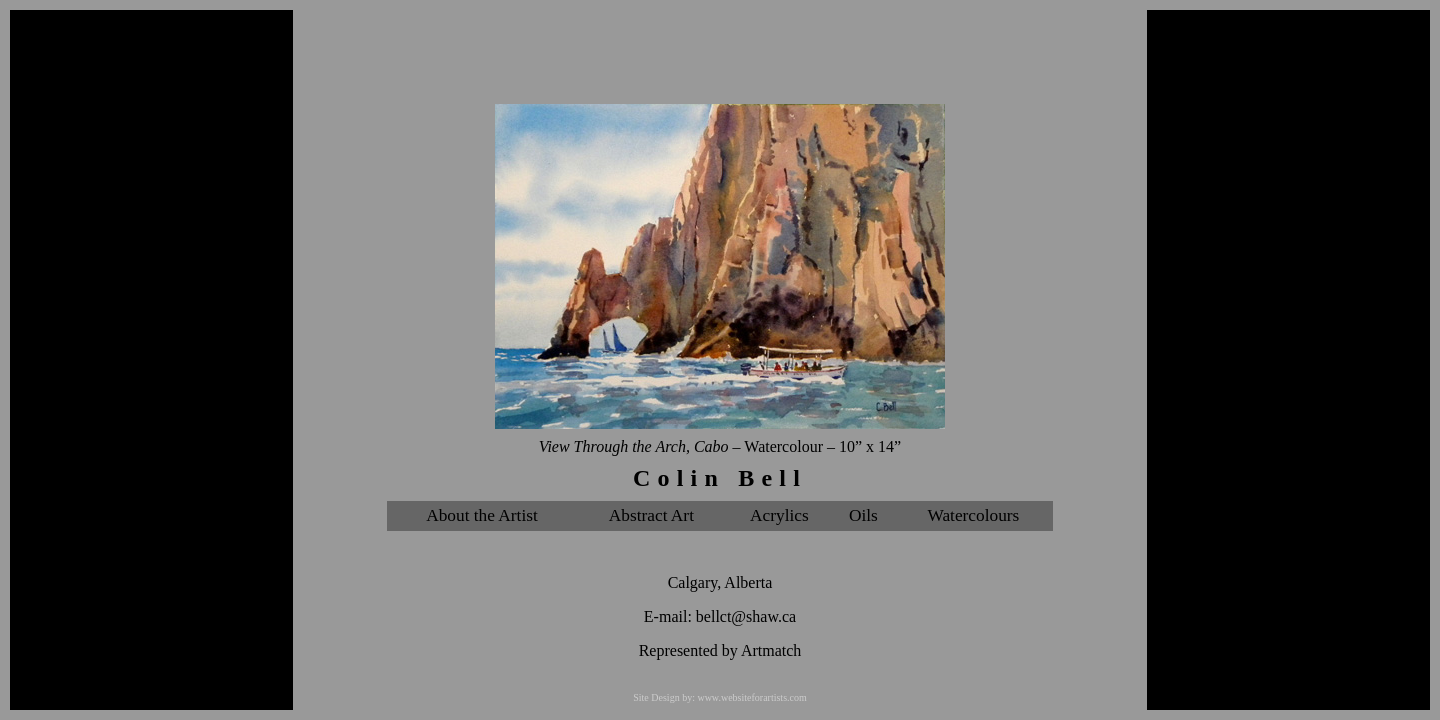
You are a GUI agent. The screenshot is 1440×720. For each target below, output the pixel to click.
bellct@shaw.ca (746, 616)
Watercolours (973, 515)
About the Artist (482, 515)
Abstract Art (651, 515)
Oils (863, 515)
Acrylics (779, 515)
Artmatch (771, 650)
